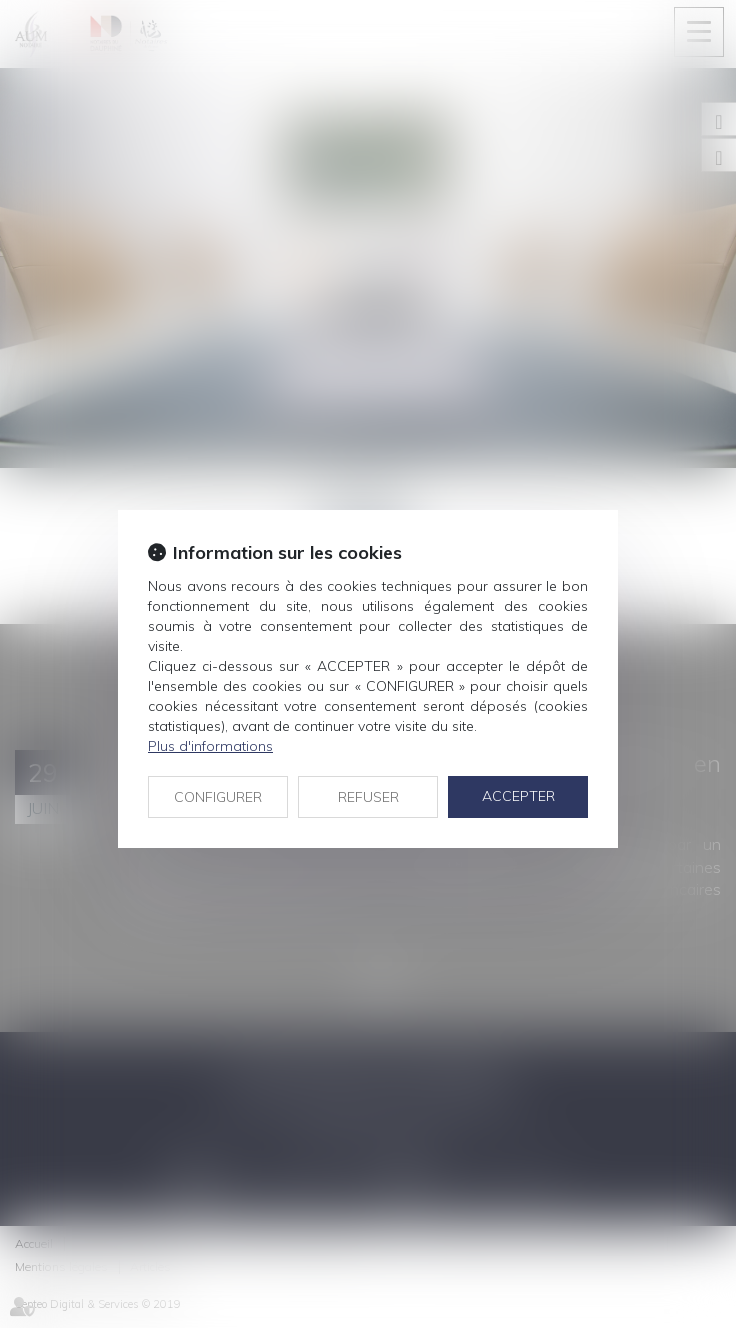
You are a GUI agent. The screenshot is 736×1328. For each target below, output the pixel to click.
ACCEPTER (518, 796)
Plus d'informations (210, 746)
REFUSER (368, 797)
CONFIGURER (218, 797)
